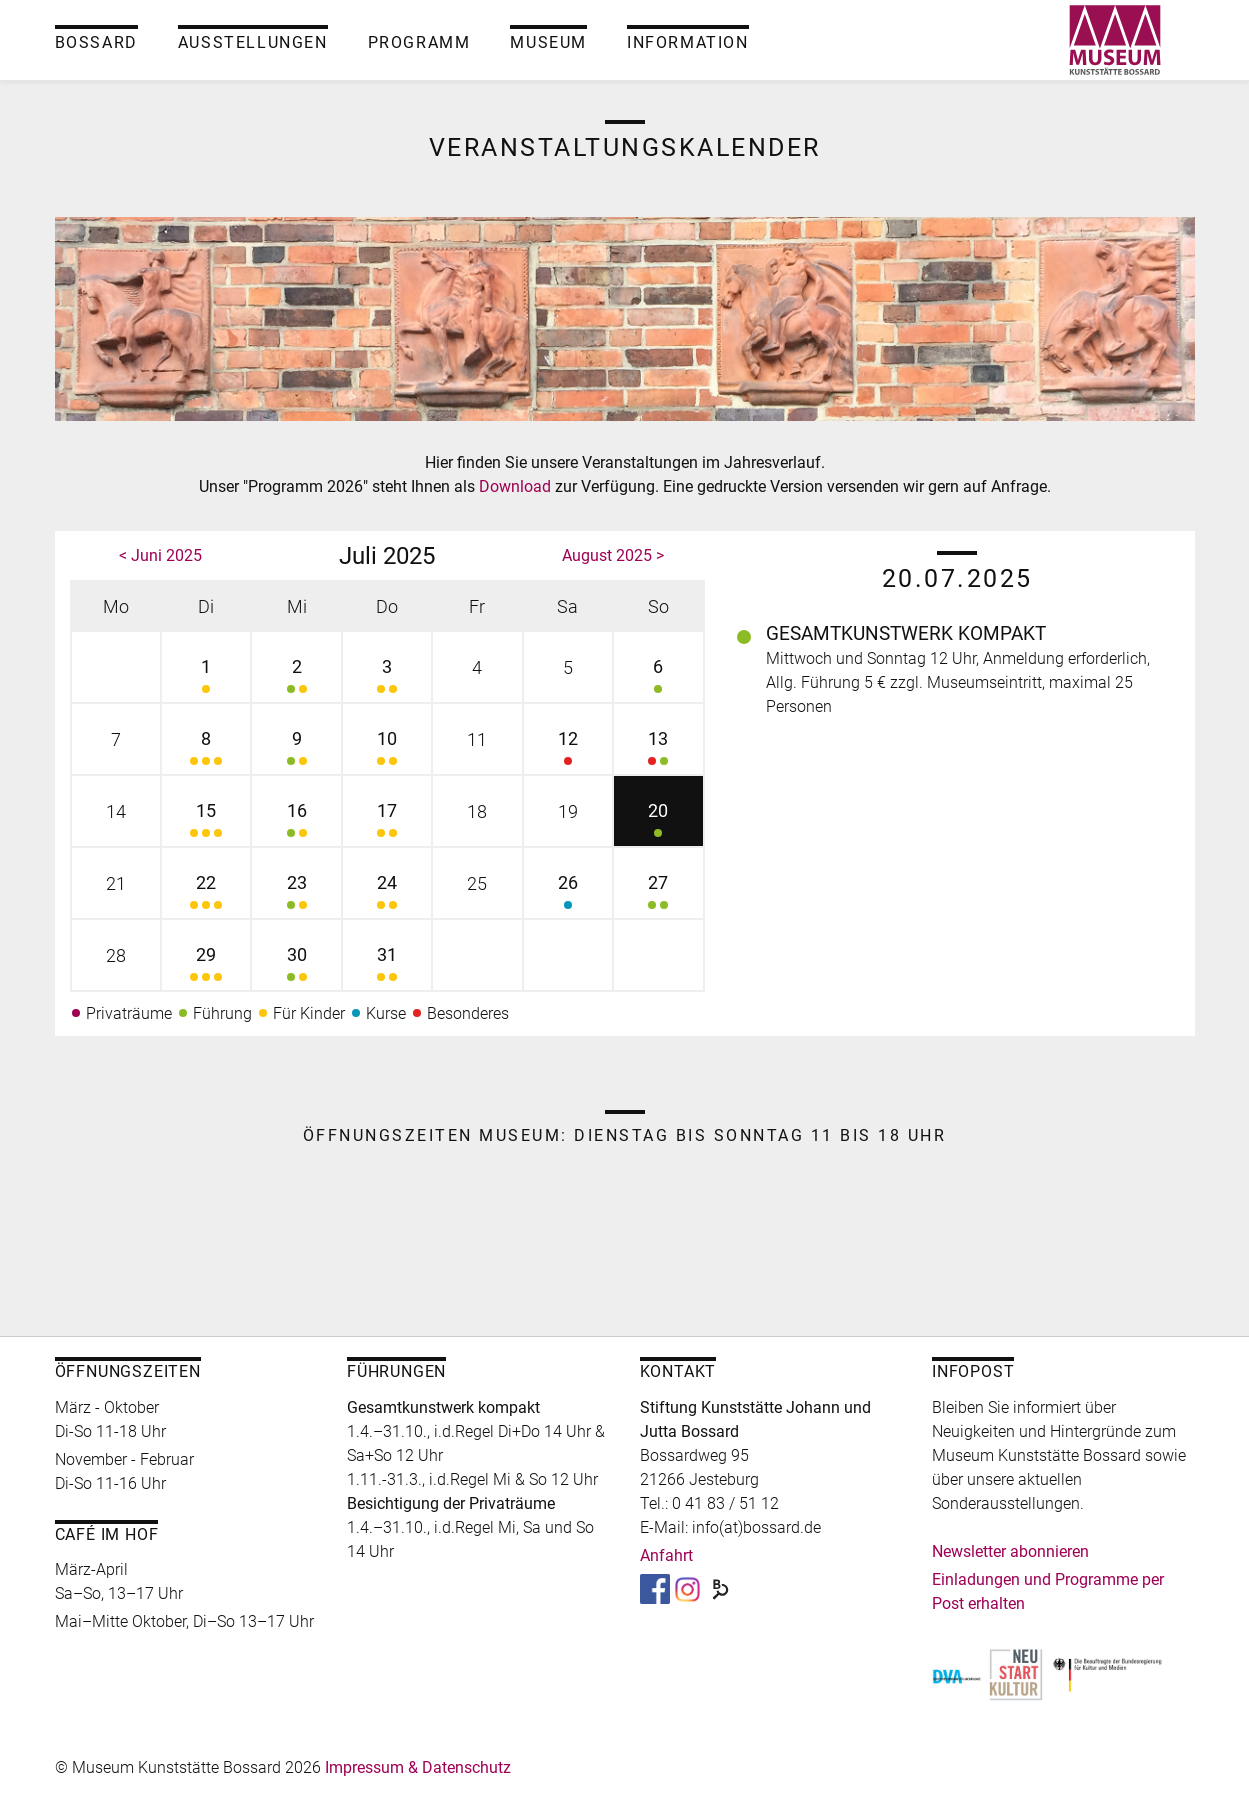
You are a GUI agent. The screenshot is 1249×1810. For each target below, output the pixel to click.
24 (387, 894)
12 (568, 750)
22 (206, 894)
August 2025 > (613, 555)
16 (296, 822)
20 (658, 822)
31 (387, 966)
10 (387, 750)
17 (387, 822)
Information (688, 42)
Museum (548, 42)
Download (517, 486)
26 (568, 894)
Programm (419, 42)
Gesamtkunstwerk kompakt (906, 633)
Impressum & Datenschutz (418, 1767)
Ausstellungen (253, 42)
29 (206, 966)
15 (206, 822)
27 (658, 894)
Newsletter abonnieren (1010, 1551)
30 (296, 966)
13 (658, 750)
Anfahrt (666, 1555)
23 (296, 894)
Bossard (96, 42)
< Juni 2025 (160, 555)
